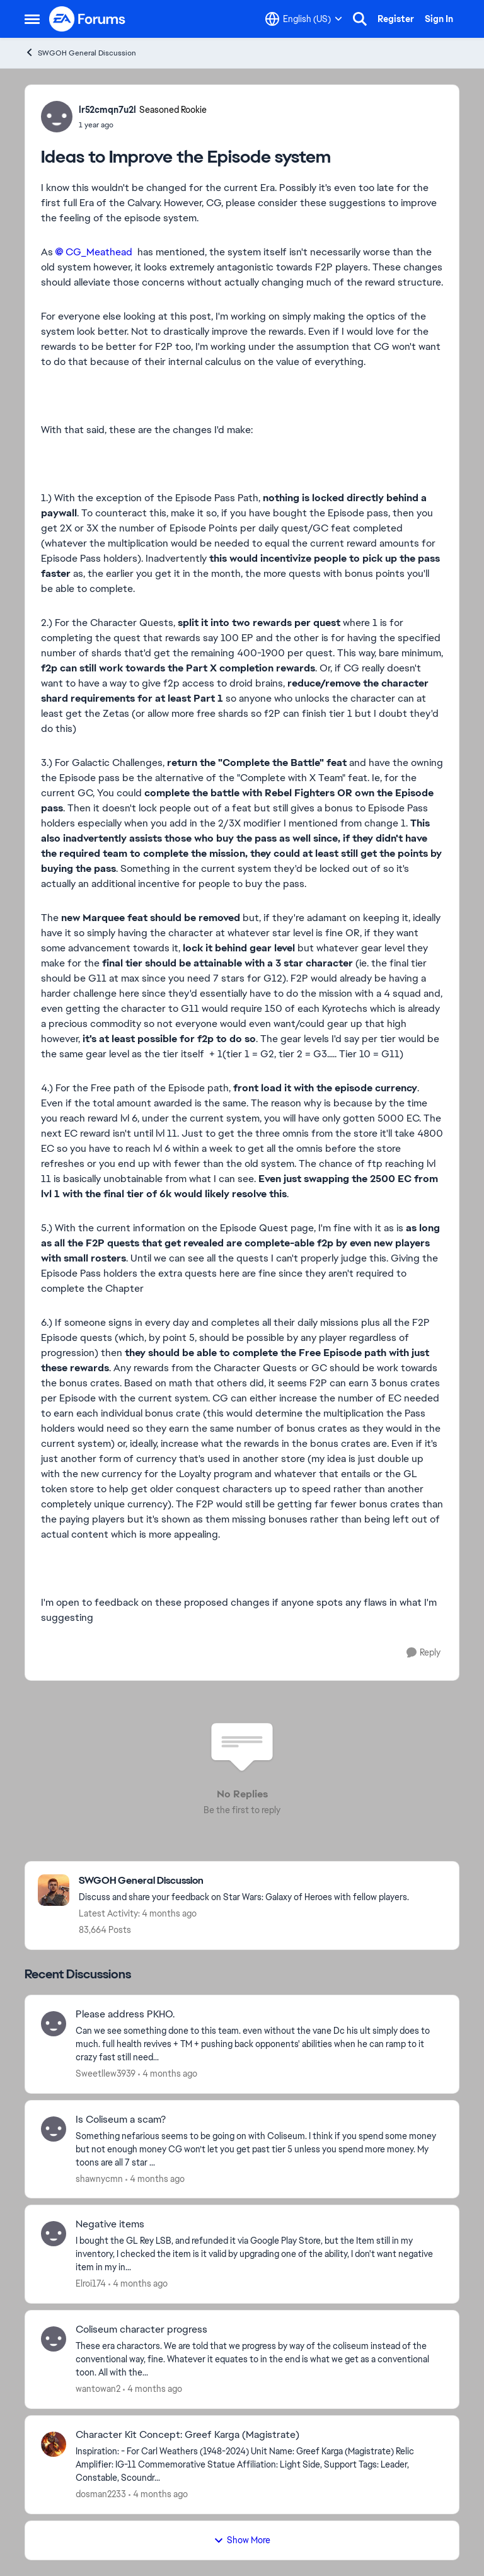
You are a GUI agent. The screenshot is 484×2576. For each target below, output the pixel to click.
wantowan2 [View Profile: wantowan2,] (98, 2388)
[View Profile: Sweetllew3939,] (53, 2023)
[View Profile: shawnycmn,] (53, 2129)
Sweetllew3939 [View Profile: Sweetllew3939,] (105, 2073)
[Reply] (423, 1652)
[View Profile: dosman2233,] (53, 2444)
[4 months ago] (167, 2073)
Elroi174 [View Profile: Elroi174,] (91, 2283)
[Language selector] (304, 19)
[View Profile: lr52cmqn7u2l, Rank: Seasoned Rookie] (56, 116)
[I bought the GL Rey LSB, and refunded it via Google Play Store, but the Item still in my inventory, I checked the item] (259, 2254)
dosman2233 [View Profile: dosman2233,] (101, 2494)
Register (395, 19)
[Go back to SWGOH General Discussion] (244, 1881)
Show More (242, 2540)
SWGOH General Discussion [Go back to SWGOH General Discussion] (80, 52)
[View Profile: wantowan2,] (53, 2339)
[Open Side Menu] (32, 18)
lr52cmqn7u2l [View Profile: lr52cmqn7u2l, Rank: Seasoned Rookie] (107, 109)
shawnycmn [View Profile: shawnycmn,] (99, 2178)
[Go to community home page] (87, 19)
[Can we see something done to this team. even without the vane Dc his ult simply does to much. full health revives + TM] (259, 2044)
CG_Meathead (99, 251)
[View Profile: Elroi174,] (53, 2233)
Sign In (439, 19)
